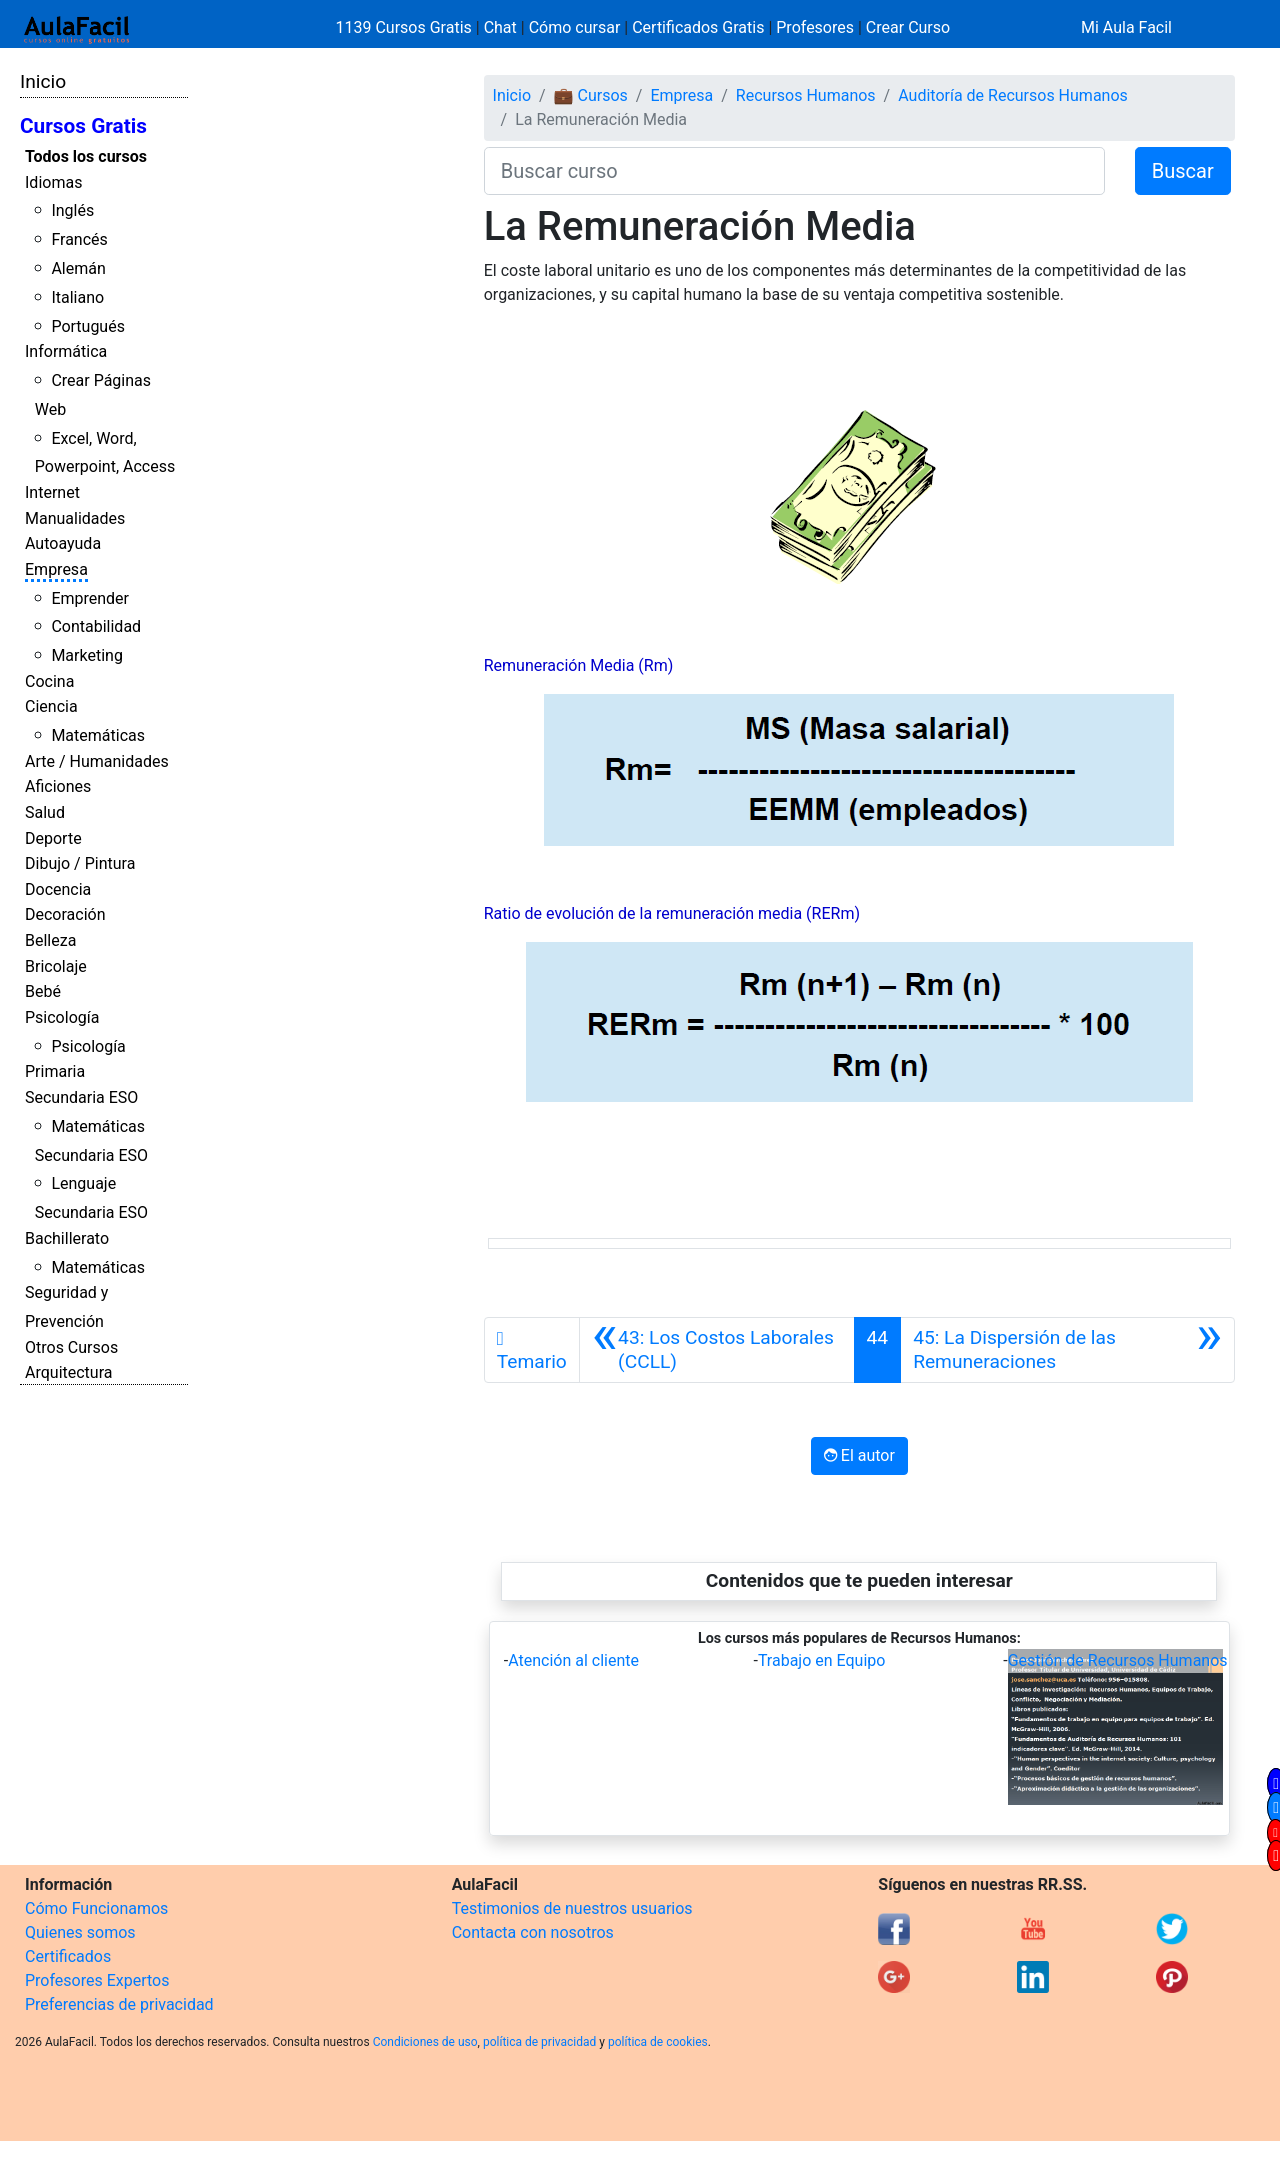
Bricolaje (56, 966)
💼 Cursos (591, 95)
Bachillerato (67, 1238)
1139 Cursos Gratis (406, 27)
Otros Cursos (71, 1347)
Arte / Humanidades (97, 761)
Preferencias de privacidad (119, 2004)
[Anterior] (717, 1350)
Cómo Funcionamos (96, 1908)
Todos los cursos (86, 156)
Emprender (90, 598)
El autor (859, 1455)
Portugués (88, 326)
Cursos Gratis (83, 126)
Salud (45, 812)
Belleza (50, 940)
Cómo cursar (575, 27)
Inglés (72, 210)
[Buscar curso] (794, 171)
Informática (66, 351)
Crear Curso (908, 27)
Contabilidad (96, 626)
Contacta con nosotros (533, 1932)
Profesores (815, 27)
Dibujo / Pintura (80, 863)
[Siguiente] (1067, 1350)
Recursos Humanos (806, 95)
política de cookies (658, 2042)
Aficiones (58, 786)
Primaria (55, 1071)
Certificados (68, 1956)
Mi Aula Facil (1126, 27)
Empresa (56, 569)
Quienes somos (80, 1932)
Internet (52, 492)
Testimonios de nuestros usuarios (572, 1908)
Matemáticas (98, 735)
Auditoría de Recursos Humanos (1013, 95)
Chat (500, 27)
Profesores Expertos (97, 1980)
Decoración (65, 914)
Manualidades (75, 518)
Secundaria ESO (81, 1097)
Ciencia (51, 706)
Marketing (86, 655)
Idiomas (53, 182)
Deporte (53, 838)
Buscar (1183, 171)
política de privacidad (539, 2042)
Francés (79, 239)
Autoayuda (63, 543)
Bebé (43, 991)
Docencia (58, 889)
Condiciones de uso (425, 2042)
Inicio (43, 81)
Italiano (77, 297)
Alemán (78, 268)
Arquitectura (68, 1372)
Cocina (49, 681)
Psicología (62, 1017)
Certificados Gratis (698, 27)
